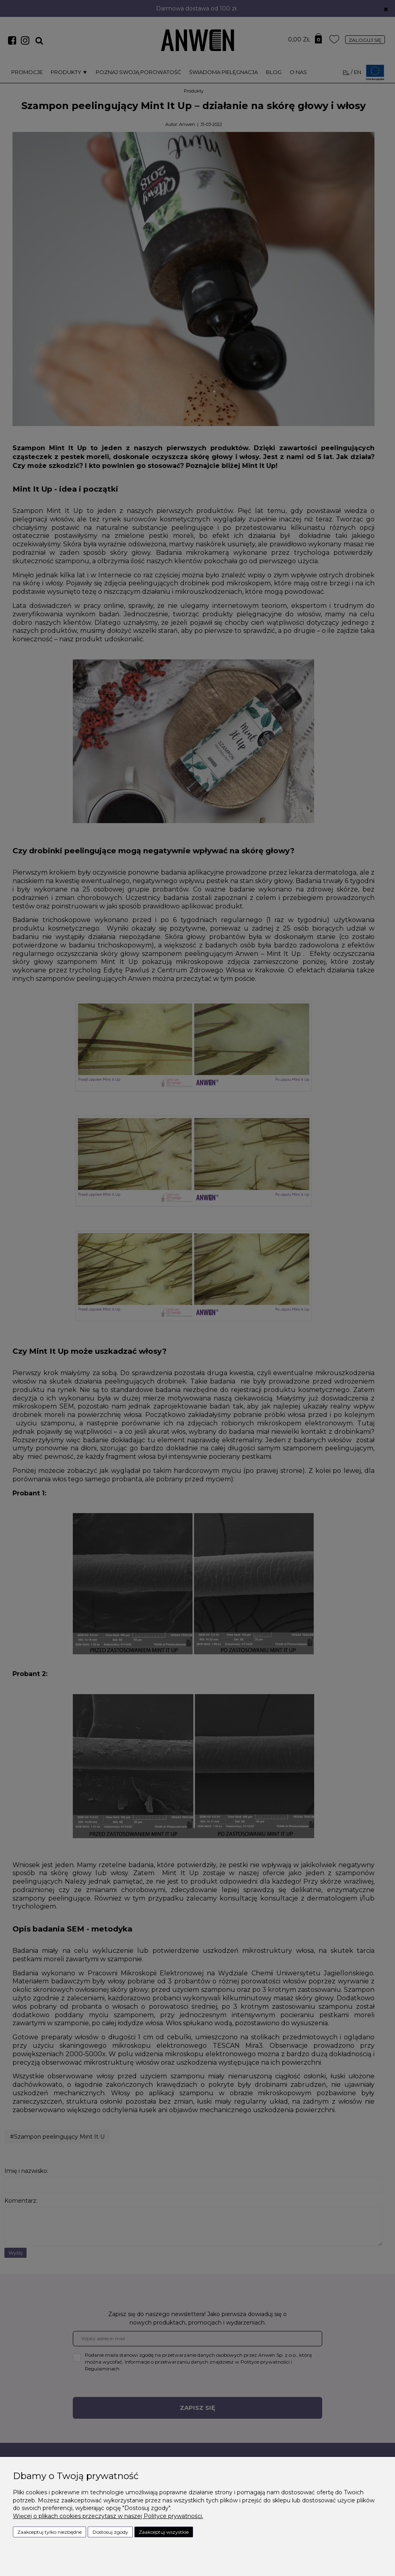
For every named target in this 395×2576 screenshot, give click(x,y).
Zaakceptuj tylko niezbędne (49, 2532)
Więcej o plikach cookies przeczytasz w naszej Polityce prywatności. (108, 2516)
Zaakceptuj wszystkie (164, 2532)
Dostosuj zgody (110, 2532)
